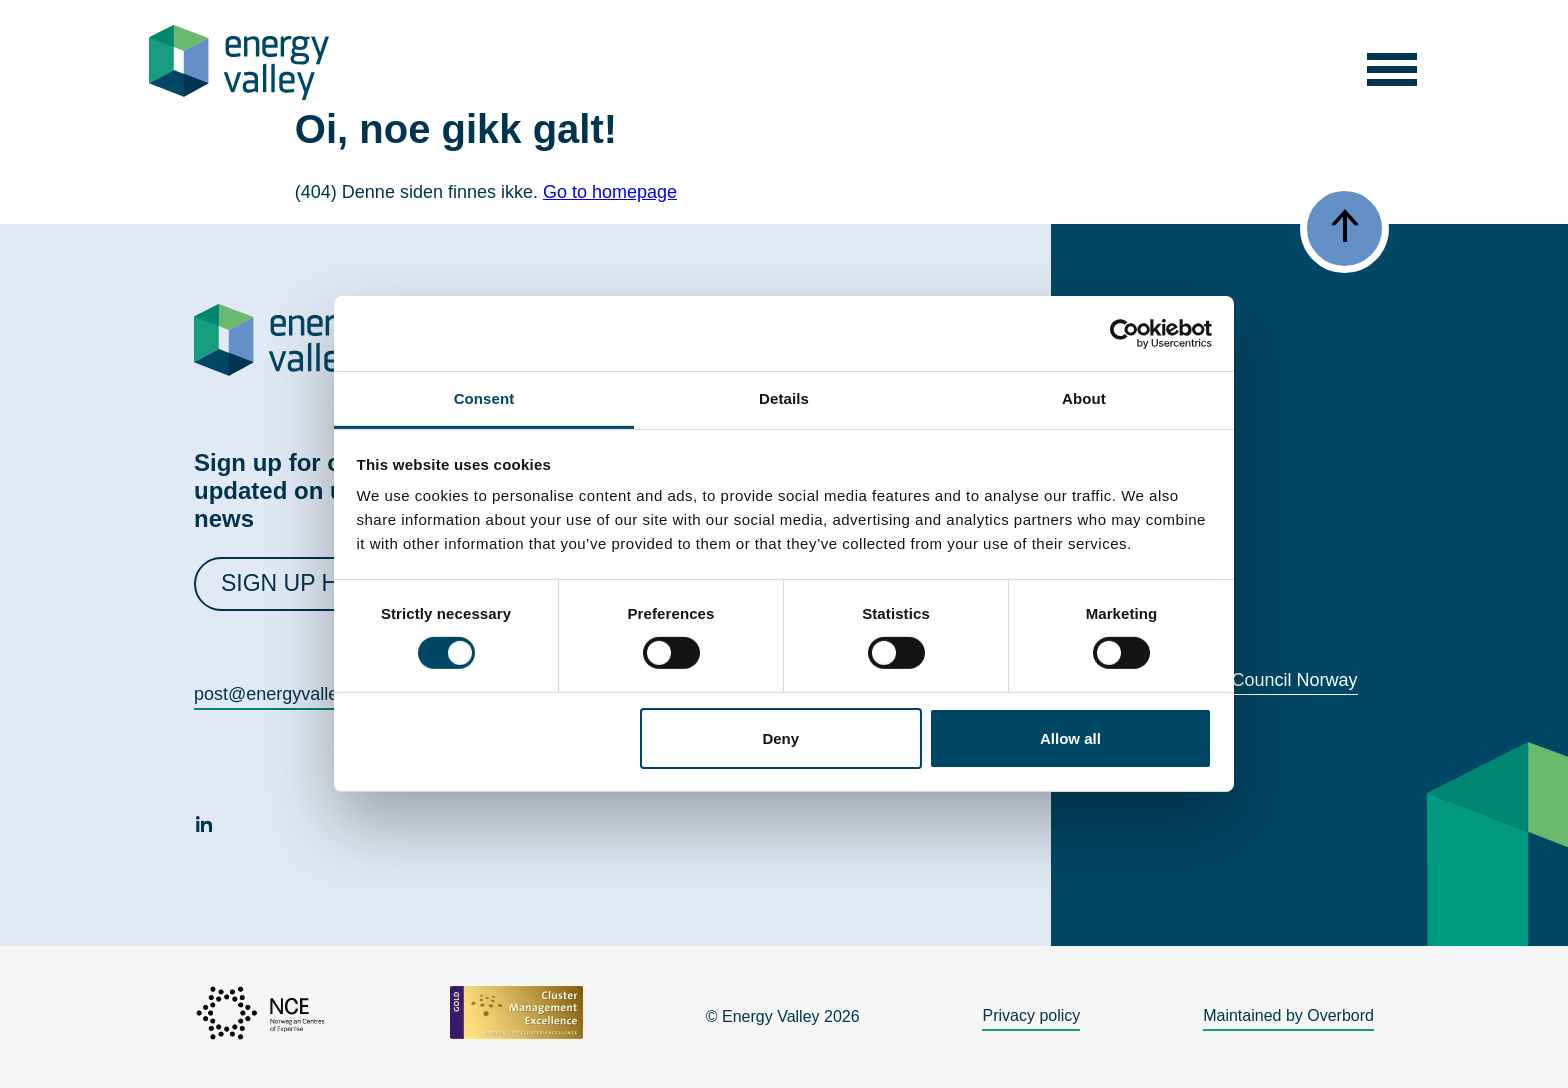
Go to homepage (610, 192)
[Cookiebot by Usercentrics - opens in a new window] (1124, 333)
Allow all (1070, 738)
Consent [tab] (484, 398)
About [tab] (1084, 398)
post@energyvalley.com (289, 694)
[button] (1392, 62)
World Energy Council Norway (1238, 680)
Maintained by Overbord (1288, 1015)
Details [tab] (784, 398)
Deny (780, 738)
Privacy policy (1031, 1015)
